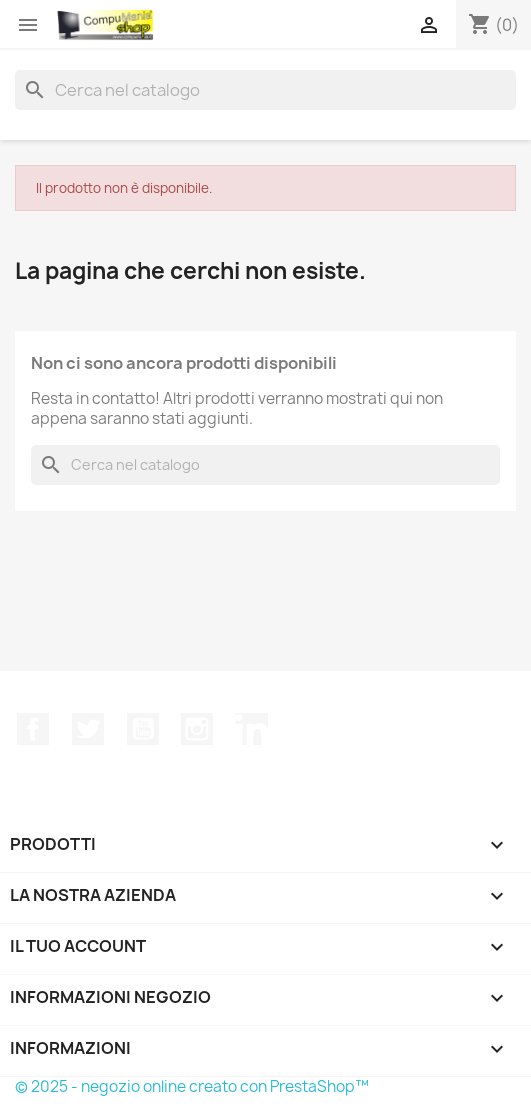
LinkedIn (252, 729)
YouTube (143, 729)
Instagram (197, 729)
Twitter (88, 729)
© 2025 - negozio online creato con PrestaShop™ (192, 1086)
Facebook (33, 729)
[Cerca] (265, 90)
